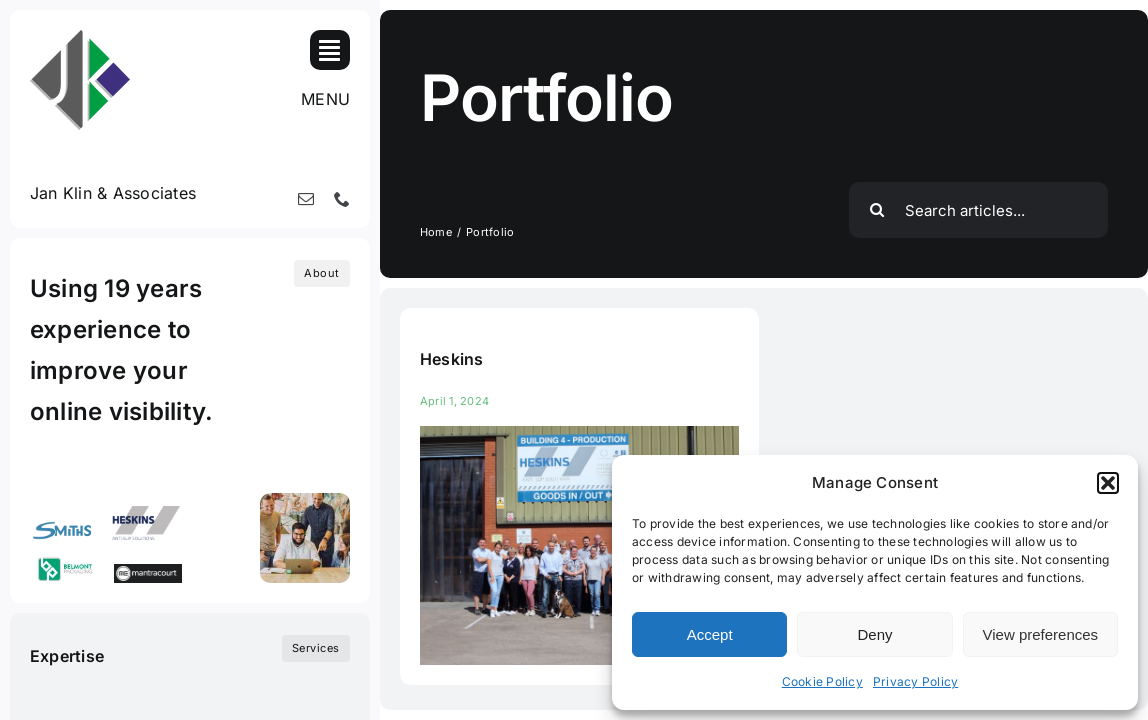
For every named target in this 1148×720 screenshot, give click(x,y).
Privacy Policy (915, 681)
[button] (1108, 483)
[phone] (342, 199)
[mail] (306, 199)
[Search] (877, 210)
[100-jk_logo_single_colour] (80, 38)
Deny (874, 634)
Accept (710, 634)
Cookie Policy (822, 681)
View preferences (1041, 634)
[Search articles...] (978, 210)
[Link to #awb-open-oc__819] (330, 50)
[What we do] (316, 648)
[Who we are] (322, 273)
